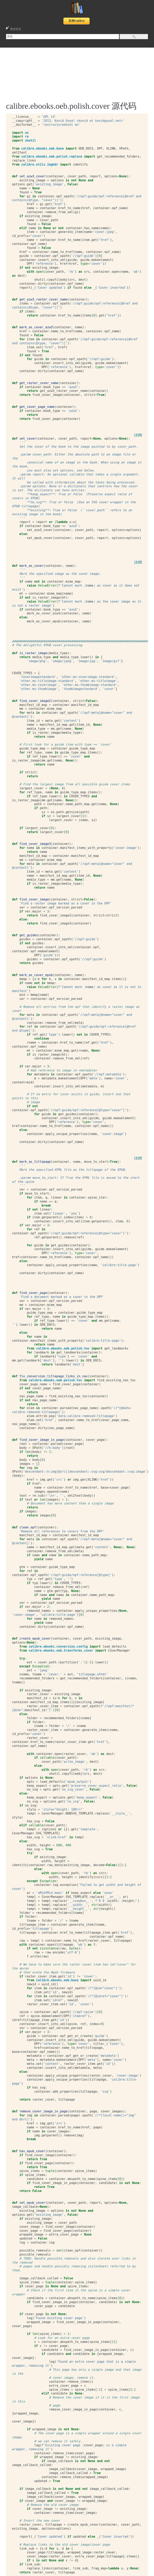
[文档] (138, 434)
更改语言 (13, 29)
